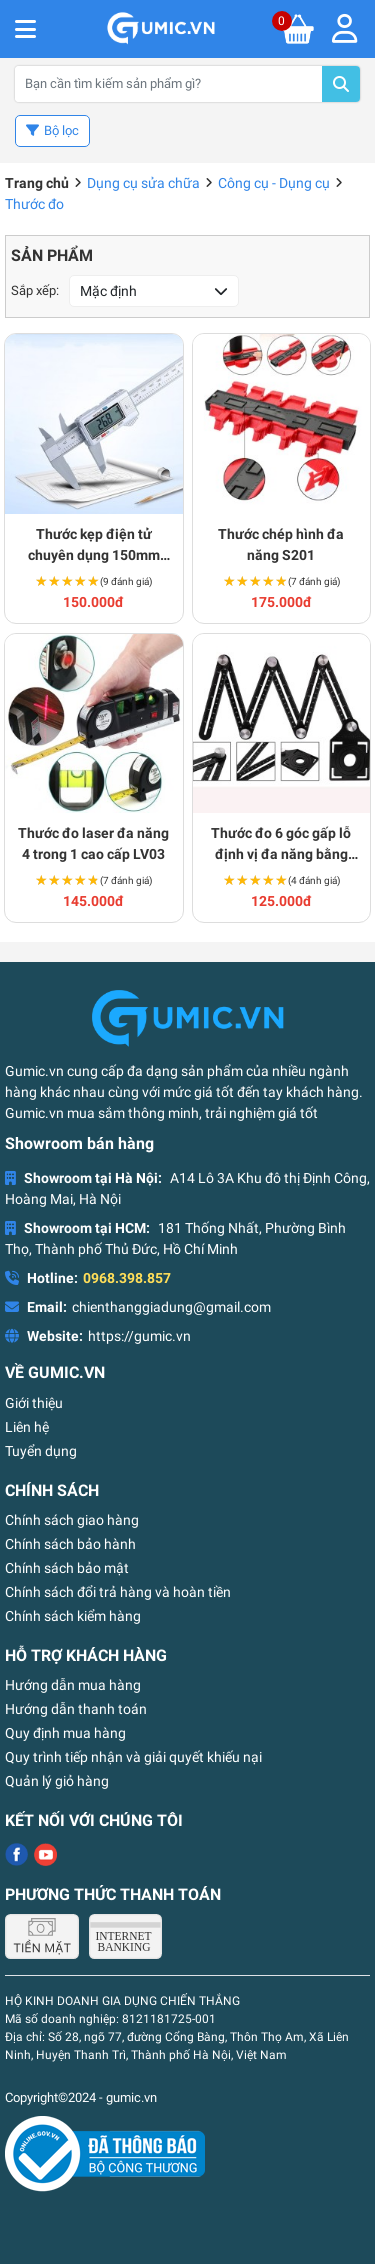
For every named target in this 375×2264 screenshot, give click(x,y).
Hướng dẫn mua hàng (73, 1685)
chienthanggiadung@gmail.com (171, 1307)
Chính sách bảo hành (70, 1544)
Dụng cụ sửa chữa (143, 183)
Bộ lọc (61, 130)
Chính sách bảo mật (67, 1568)
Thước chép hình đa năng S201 (281, 544)
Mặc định (108, 291)
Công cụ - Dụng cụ (274, 183)
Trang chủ (37, 183)
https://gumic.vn (139, 1336)
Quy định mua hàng (65, 1733)
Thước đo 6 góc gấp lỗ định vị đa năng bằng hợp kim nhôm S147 (281, 845)
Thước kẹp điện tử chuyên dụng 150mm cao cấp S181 (94, 546)
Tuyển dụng (41, 1451)
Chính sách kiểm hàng (73, 1616)
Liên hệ (27, 1427)
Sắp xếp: (35, 290)
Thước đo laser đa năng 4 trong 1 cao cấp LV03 (93, 843)
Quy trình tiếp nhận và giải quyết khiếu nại (133, 1757)
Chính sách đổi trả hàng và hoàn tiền (118, 1592)
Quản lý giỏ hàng (57, 1781)
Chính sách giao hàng (72, 1520)
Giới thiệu (34, 1403)
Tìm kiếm (341, 84)
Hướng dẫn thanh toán (76, 1709)
